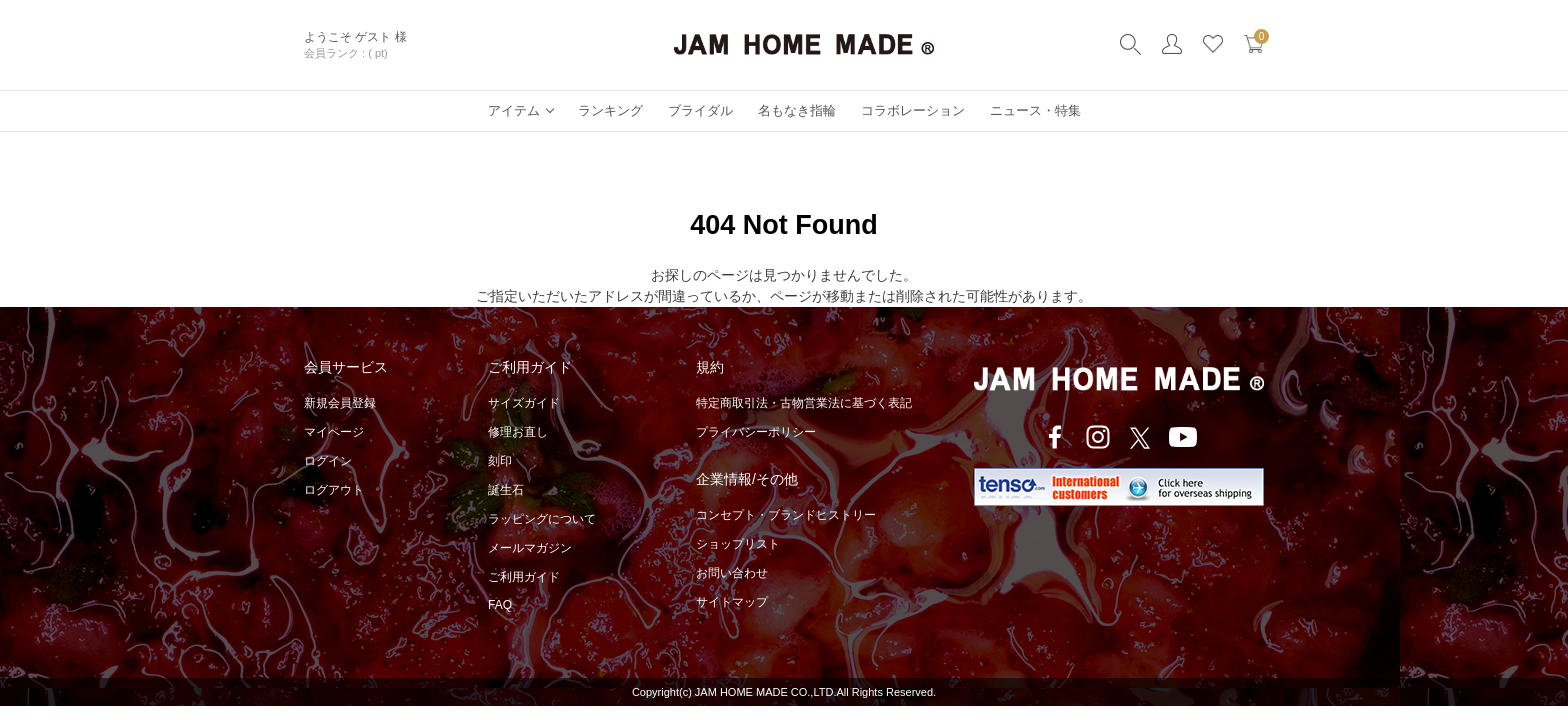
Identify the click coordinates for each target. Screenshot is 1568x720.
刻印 (500, 461)
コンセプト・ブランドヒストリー (786, 515)
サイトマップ (732, 602)
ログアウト (334, 490)
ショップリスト (738, 544)
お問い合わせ (732, 573)
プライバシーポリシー (756, 432)
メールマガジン (530, 548)
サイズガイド (524, 403)
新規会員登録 (340, 403)
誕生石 (506, 490)
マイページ (334, 432)
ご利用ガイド (524, 577)
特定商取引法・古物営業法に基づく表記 (804, 403)
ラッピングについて (542, 519)
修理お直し (518, 432)
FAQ (500, 605)
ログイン (328, 461)
